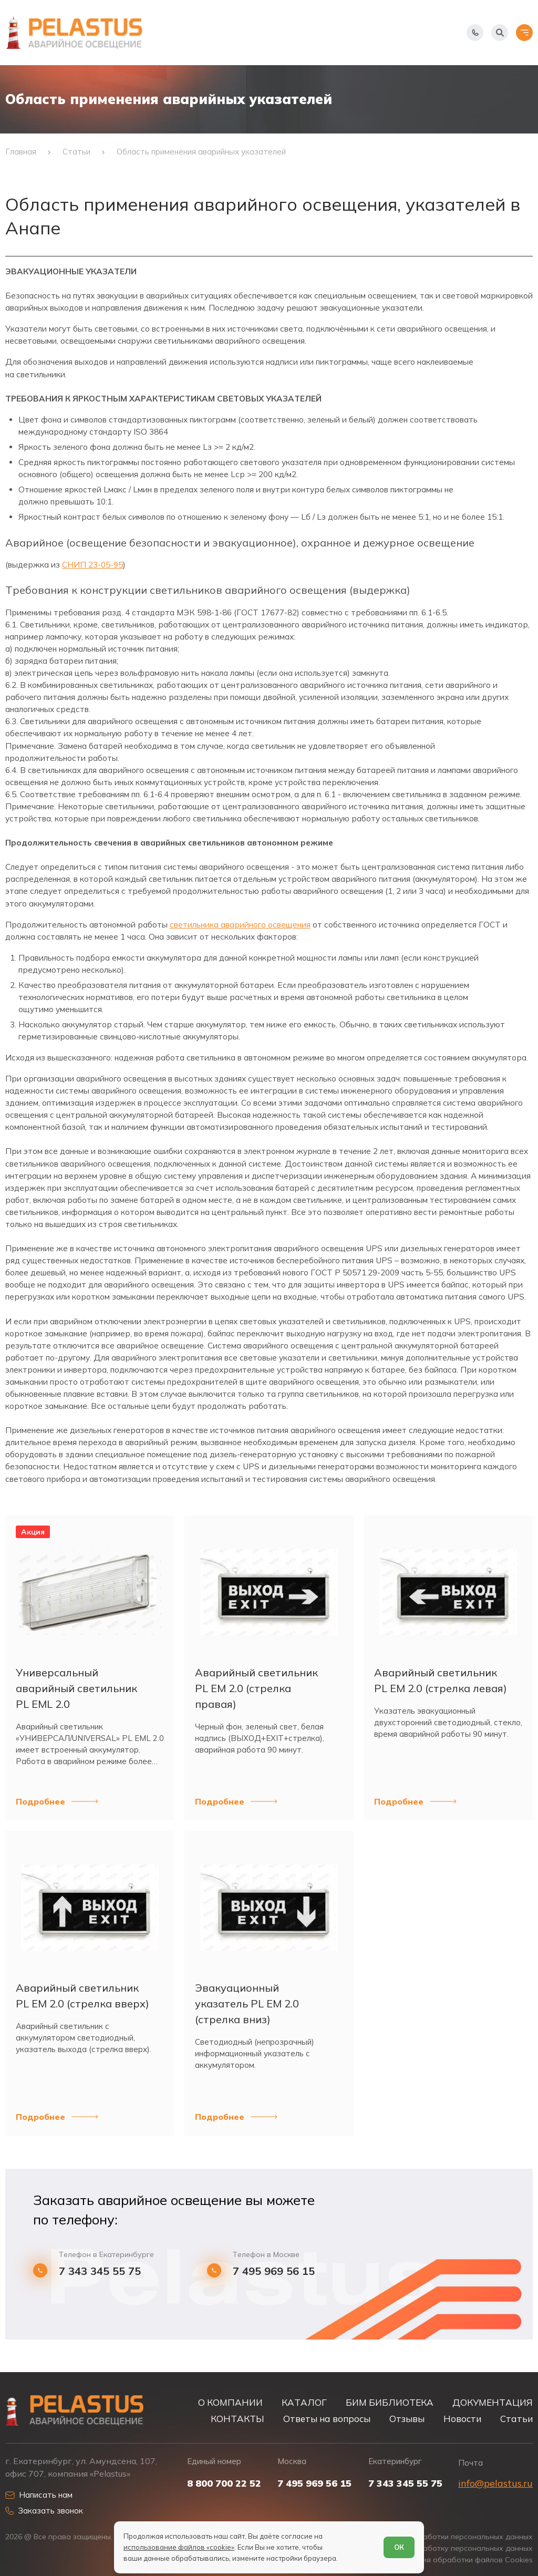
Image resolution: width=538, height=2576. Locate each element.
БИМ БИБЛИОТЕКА (389, 2402)
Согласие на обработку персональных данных (447, 2548)
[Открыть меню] (524, 32)
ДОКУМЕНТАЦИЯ (492, 2402)
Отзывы (407, 2418)
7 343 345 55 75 (100, 2271)
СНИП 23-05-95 (92, 565)
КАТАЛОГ (304, 2402)
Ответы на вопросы (326, 2418)
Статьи (516, 2418)
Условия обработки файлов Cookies (467, 2560)
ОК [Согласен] (399, 2547)
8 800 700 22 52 (224, 2483)
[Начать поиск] (499, 32)
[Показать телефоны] (475, 32)
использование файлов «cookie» (178, 2547)
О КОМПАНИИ (230, 2402)
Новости (462, 2418)
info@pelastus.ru (495, 2483)
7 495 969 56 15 (274, 2271)
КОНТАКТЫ (237, 2418)
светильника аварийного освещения (240, 925)
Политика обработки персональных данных (452, 2536)
